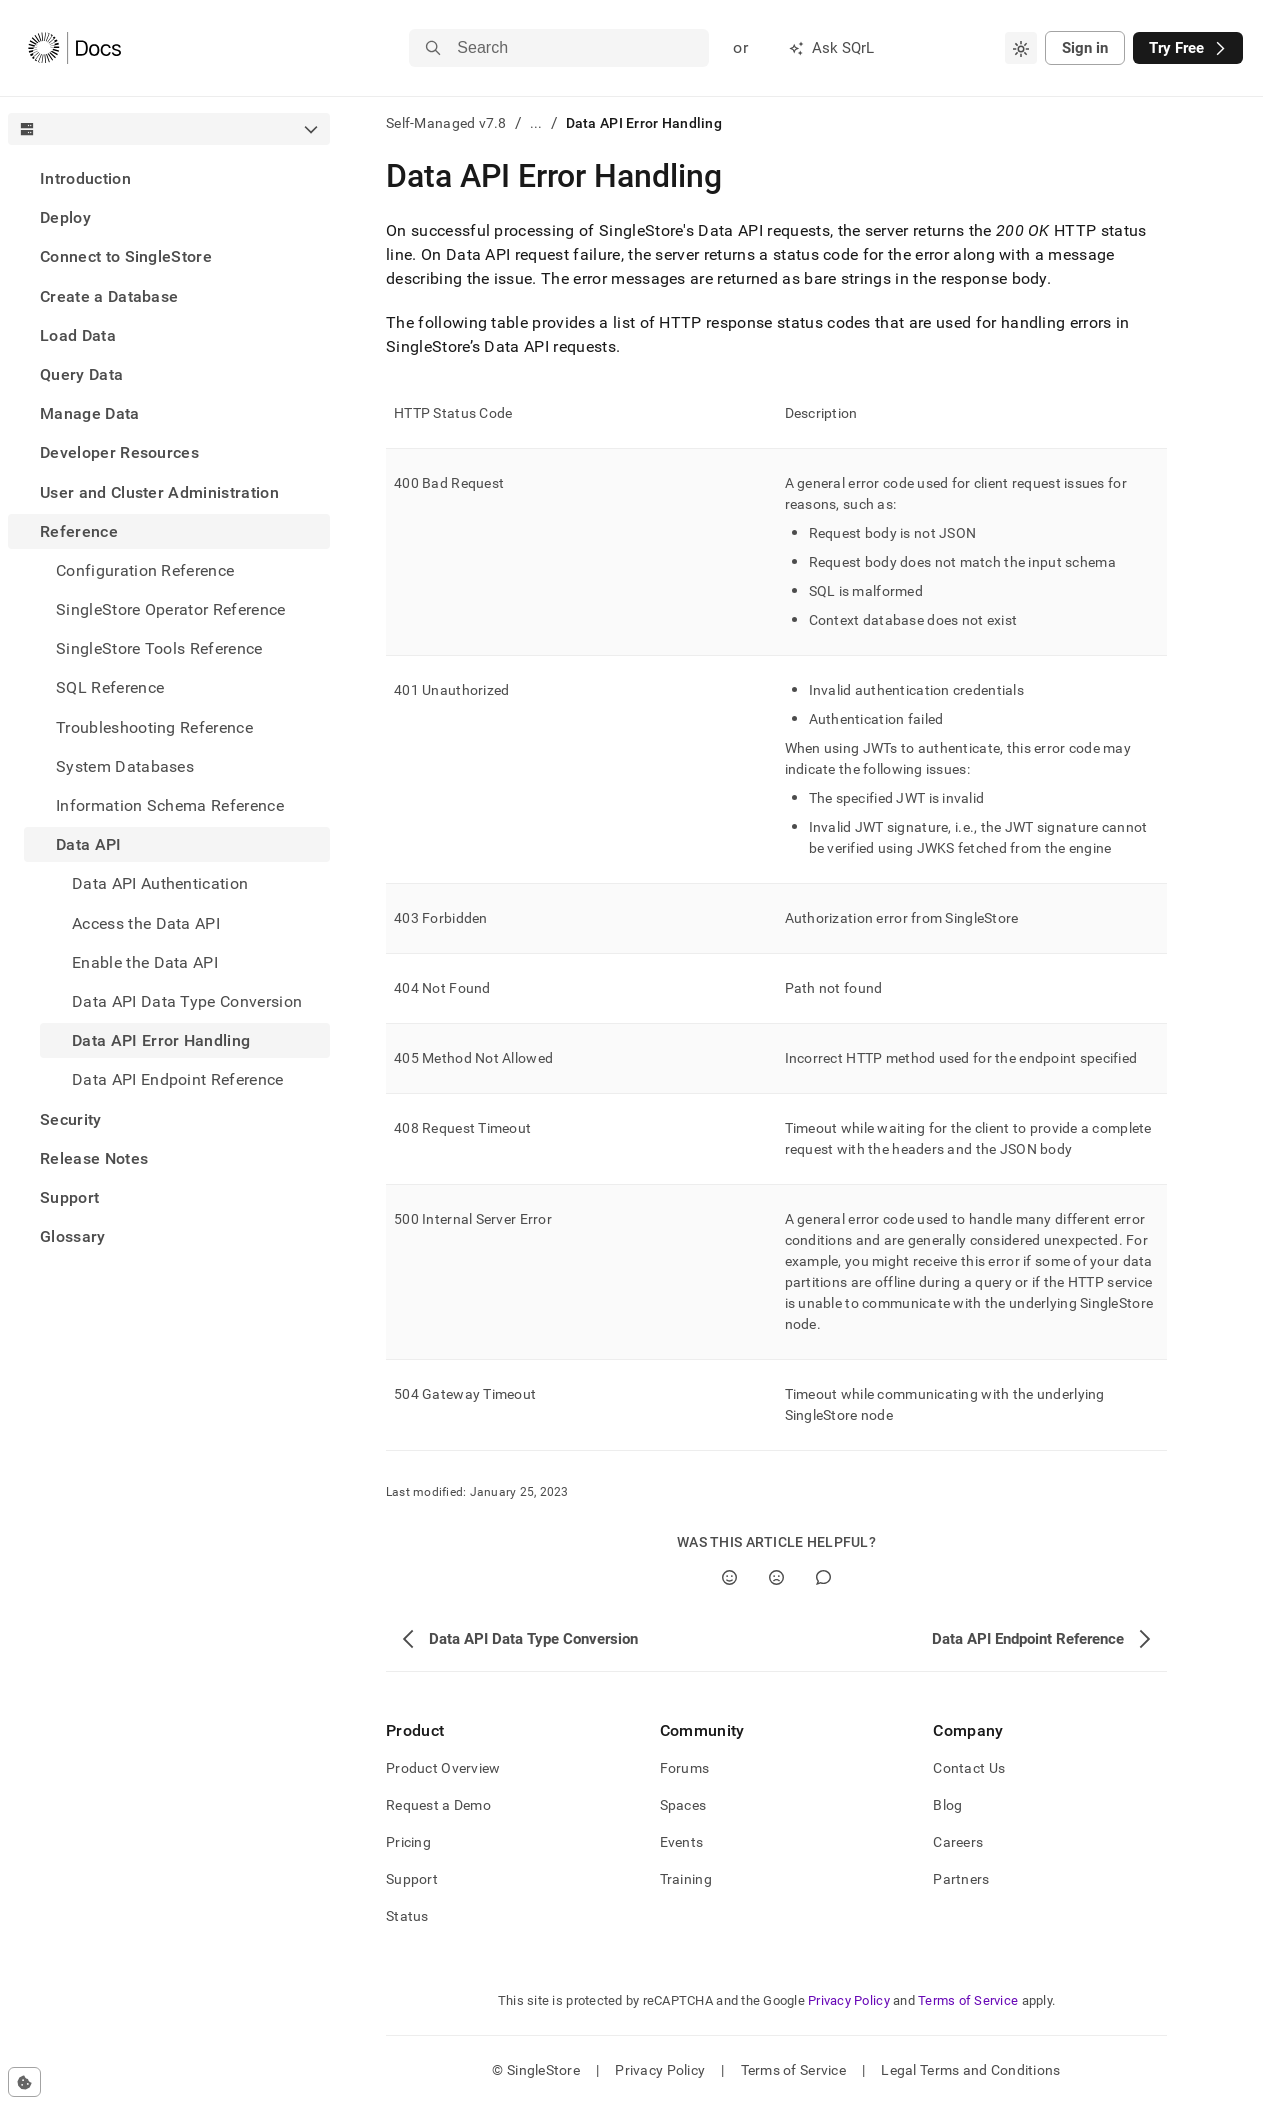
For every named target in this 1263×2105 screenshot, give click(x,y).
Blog (947, 1805)
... (536, 123)
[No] (776, 1577)
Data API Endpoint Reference (178, 1079)
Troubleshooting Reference (154, 727)
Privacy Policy (849, 2000)
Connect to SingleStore (126, 256)
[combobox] (1021, 48)
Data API (89, 844)
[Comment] (823, 1577)
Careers (958, 1842)
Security (71, 1119)
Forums (685, 1768)
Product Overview (443, 1768)
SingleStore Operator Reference (171, 609)
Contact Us (969, 1768)
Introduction (85, 178)
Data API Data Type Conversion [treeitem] (187, 1001)
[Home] (74, 48)
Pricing (408, 1842)
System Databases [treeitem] (125, 766)
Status (407, 1916)
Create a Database (109, 296)
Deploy (65, 217)
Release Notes (94, 1158)
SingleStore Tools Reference (159, 648)
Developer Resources (119, 452)
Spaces (683, 1805)
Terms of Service (968, 2000)
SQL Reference (110, 687)
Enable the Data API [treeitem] (145, 962)
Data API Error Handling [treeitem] (161, 1040)
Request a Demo (438, 1805)
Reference (79, 531)
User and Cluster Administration (159, 492)
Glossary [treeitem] (73, 1236)
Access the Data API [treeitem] (146, 923)
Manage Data (90, 413)
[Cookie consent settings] (24, 2082)
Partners (961, 1879)
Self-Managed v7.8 (446, 123)
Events (682, 1842)
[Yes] (729, 1577)
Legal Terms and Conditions (970, 2070)
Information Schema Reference (170, 805)
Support (69, 1197)
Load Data (78, 335)
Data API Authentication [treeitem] (160, 883)
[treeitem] (169, 178)
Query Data (81, 374)
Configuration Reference (145, 570)
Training (686, 1879)
